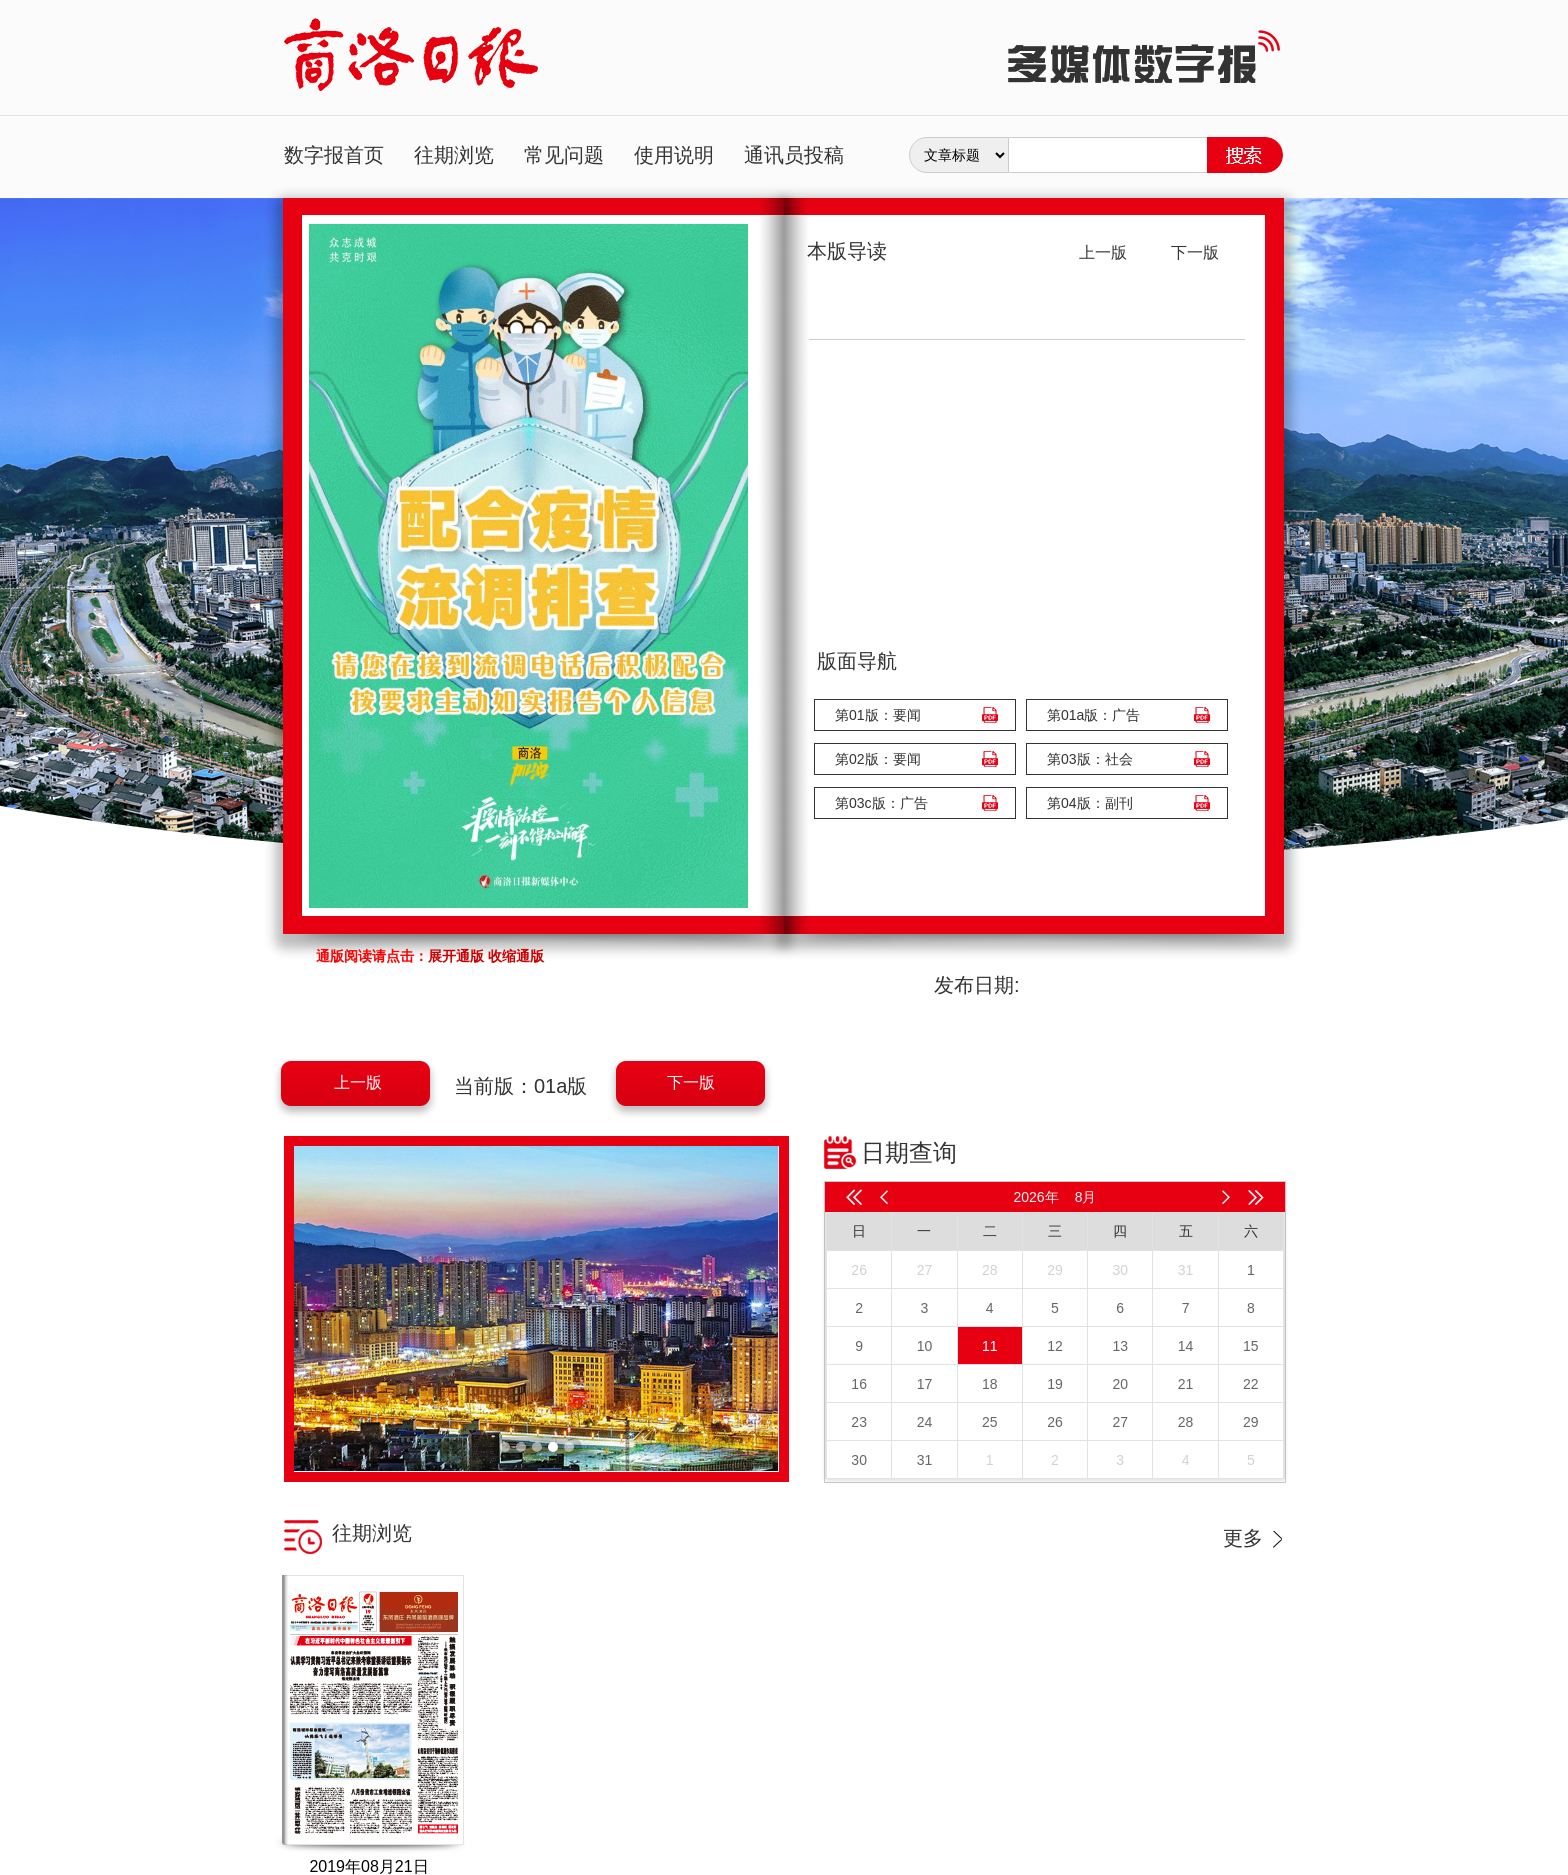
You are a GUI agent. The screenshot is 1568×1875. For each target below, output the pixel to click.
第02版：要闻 (878, 759)
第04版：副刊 (1090, 803)
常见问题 (564, 155)
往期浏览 (454, 155)
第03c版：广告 (881, 803)
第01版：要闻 (878, 715)
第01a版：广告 (1093, 715)
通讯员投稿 (794, 155)
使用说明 (674, 155)
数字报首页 (334, 155)
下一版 (691, 1082)
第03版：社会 (1090, 759)
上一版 (358, 1082)
